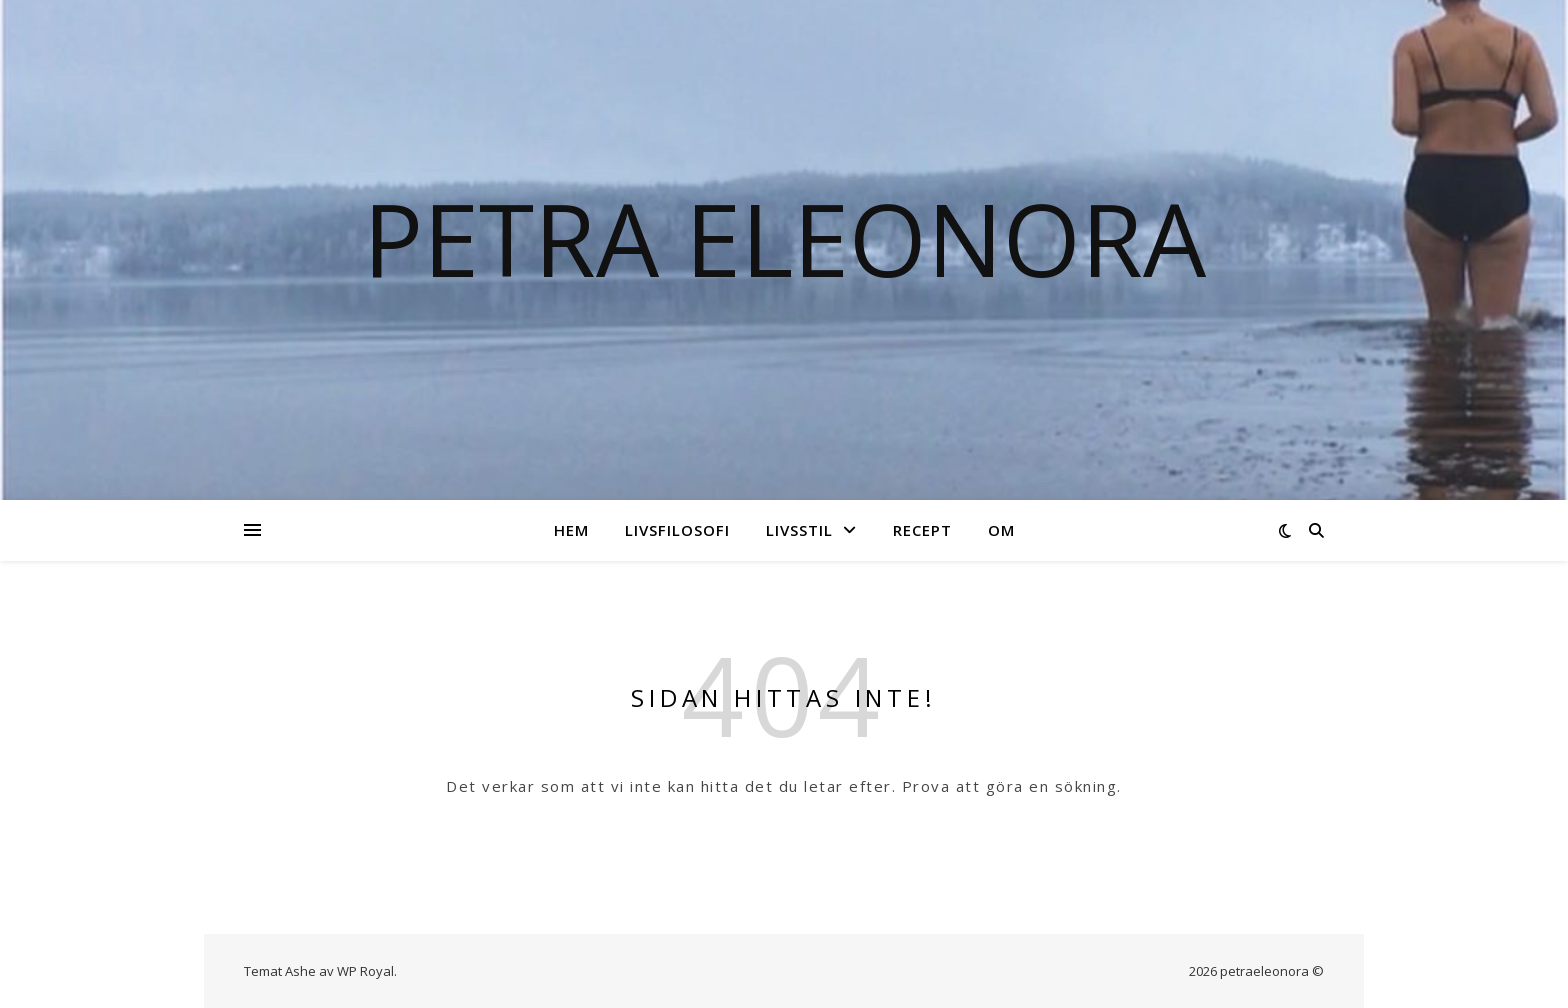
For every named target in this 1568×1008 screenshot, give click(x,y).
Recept (922, 530)
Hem (571, 530)
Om (1001, 530)
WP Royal (365, 971)
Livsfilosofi (677, 530)
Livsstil (799, 530)
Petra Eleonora (784, 238)
